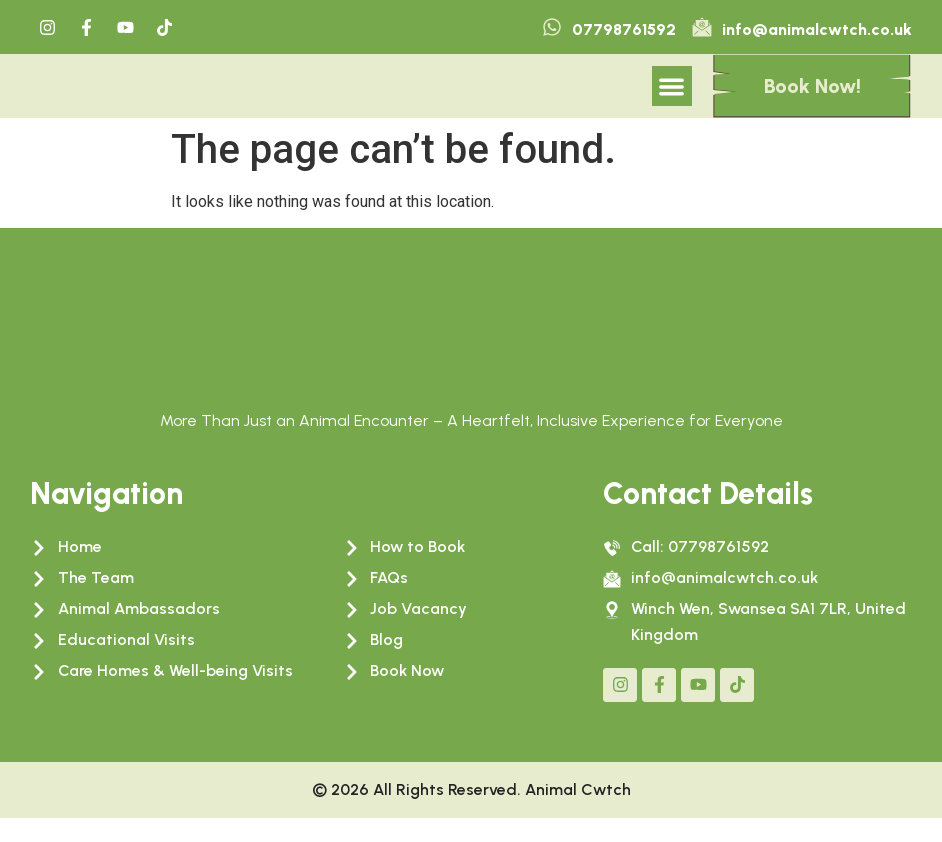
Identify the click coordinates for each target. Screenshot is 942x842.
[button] (672, 98)
